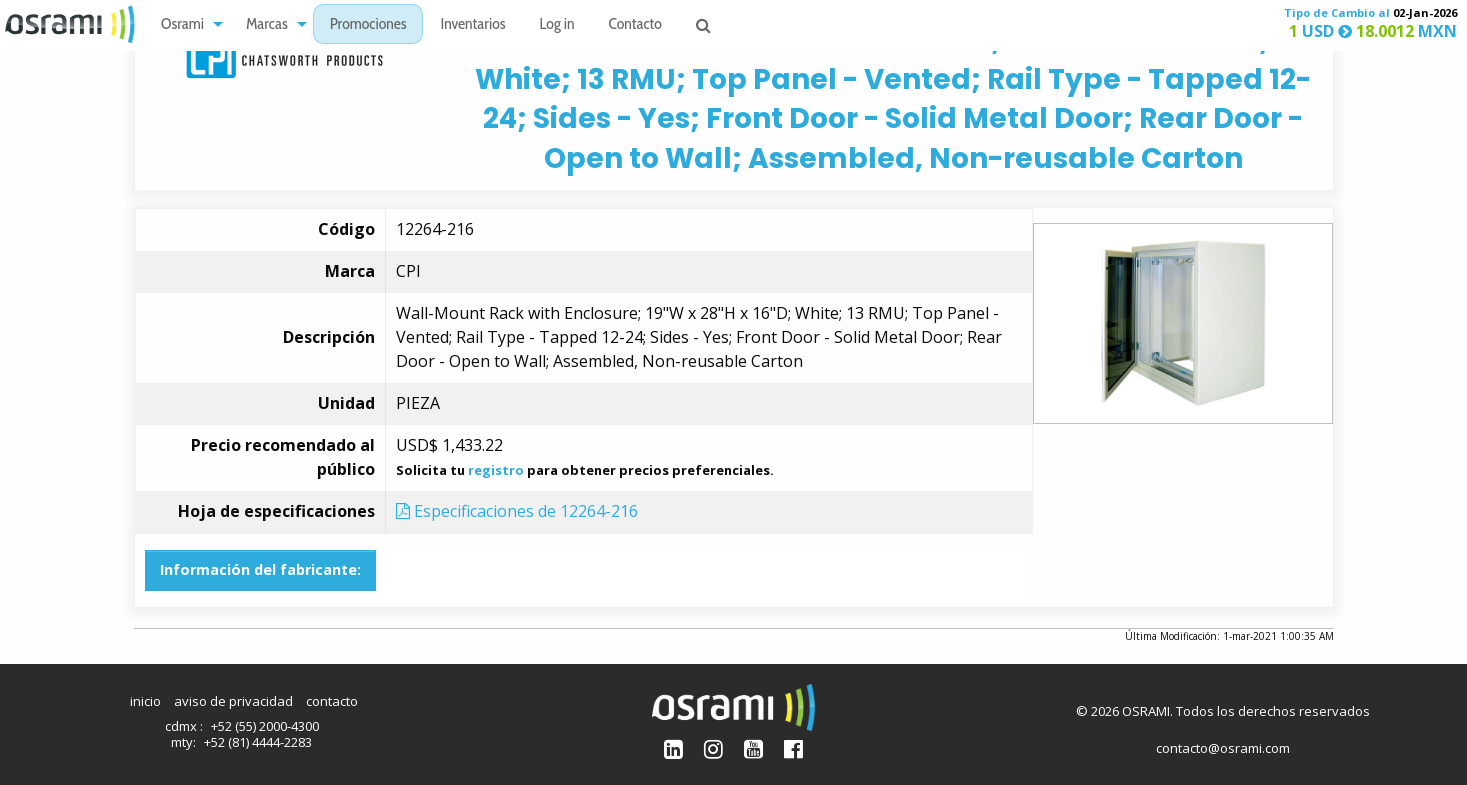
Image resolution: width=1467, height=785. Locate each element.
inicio (145, 701)
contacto (332, 701)
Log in (557, 25)
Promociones (368, 25)
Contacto (635, 25)
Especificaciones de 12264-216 (517, 511)
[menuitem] (186, 24)
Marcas (267, 25)
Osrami (182, 25)
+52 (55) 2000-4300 (265, 726)
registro (496, 470)
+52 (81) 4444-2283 (258, 742)
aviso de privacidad (233, 701)
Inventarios (472, 25)
